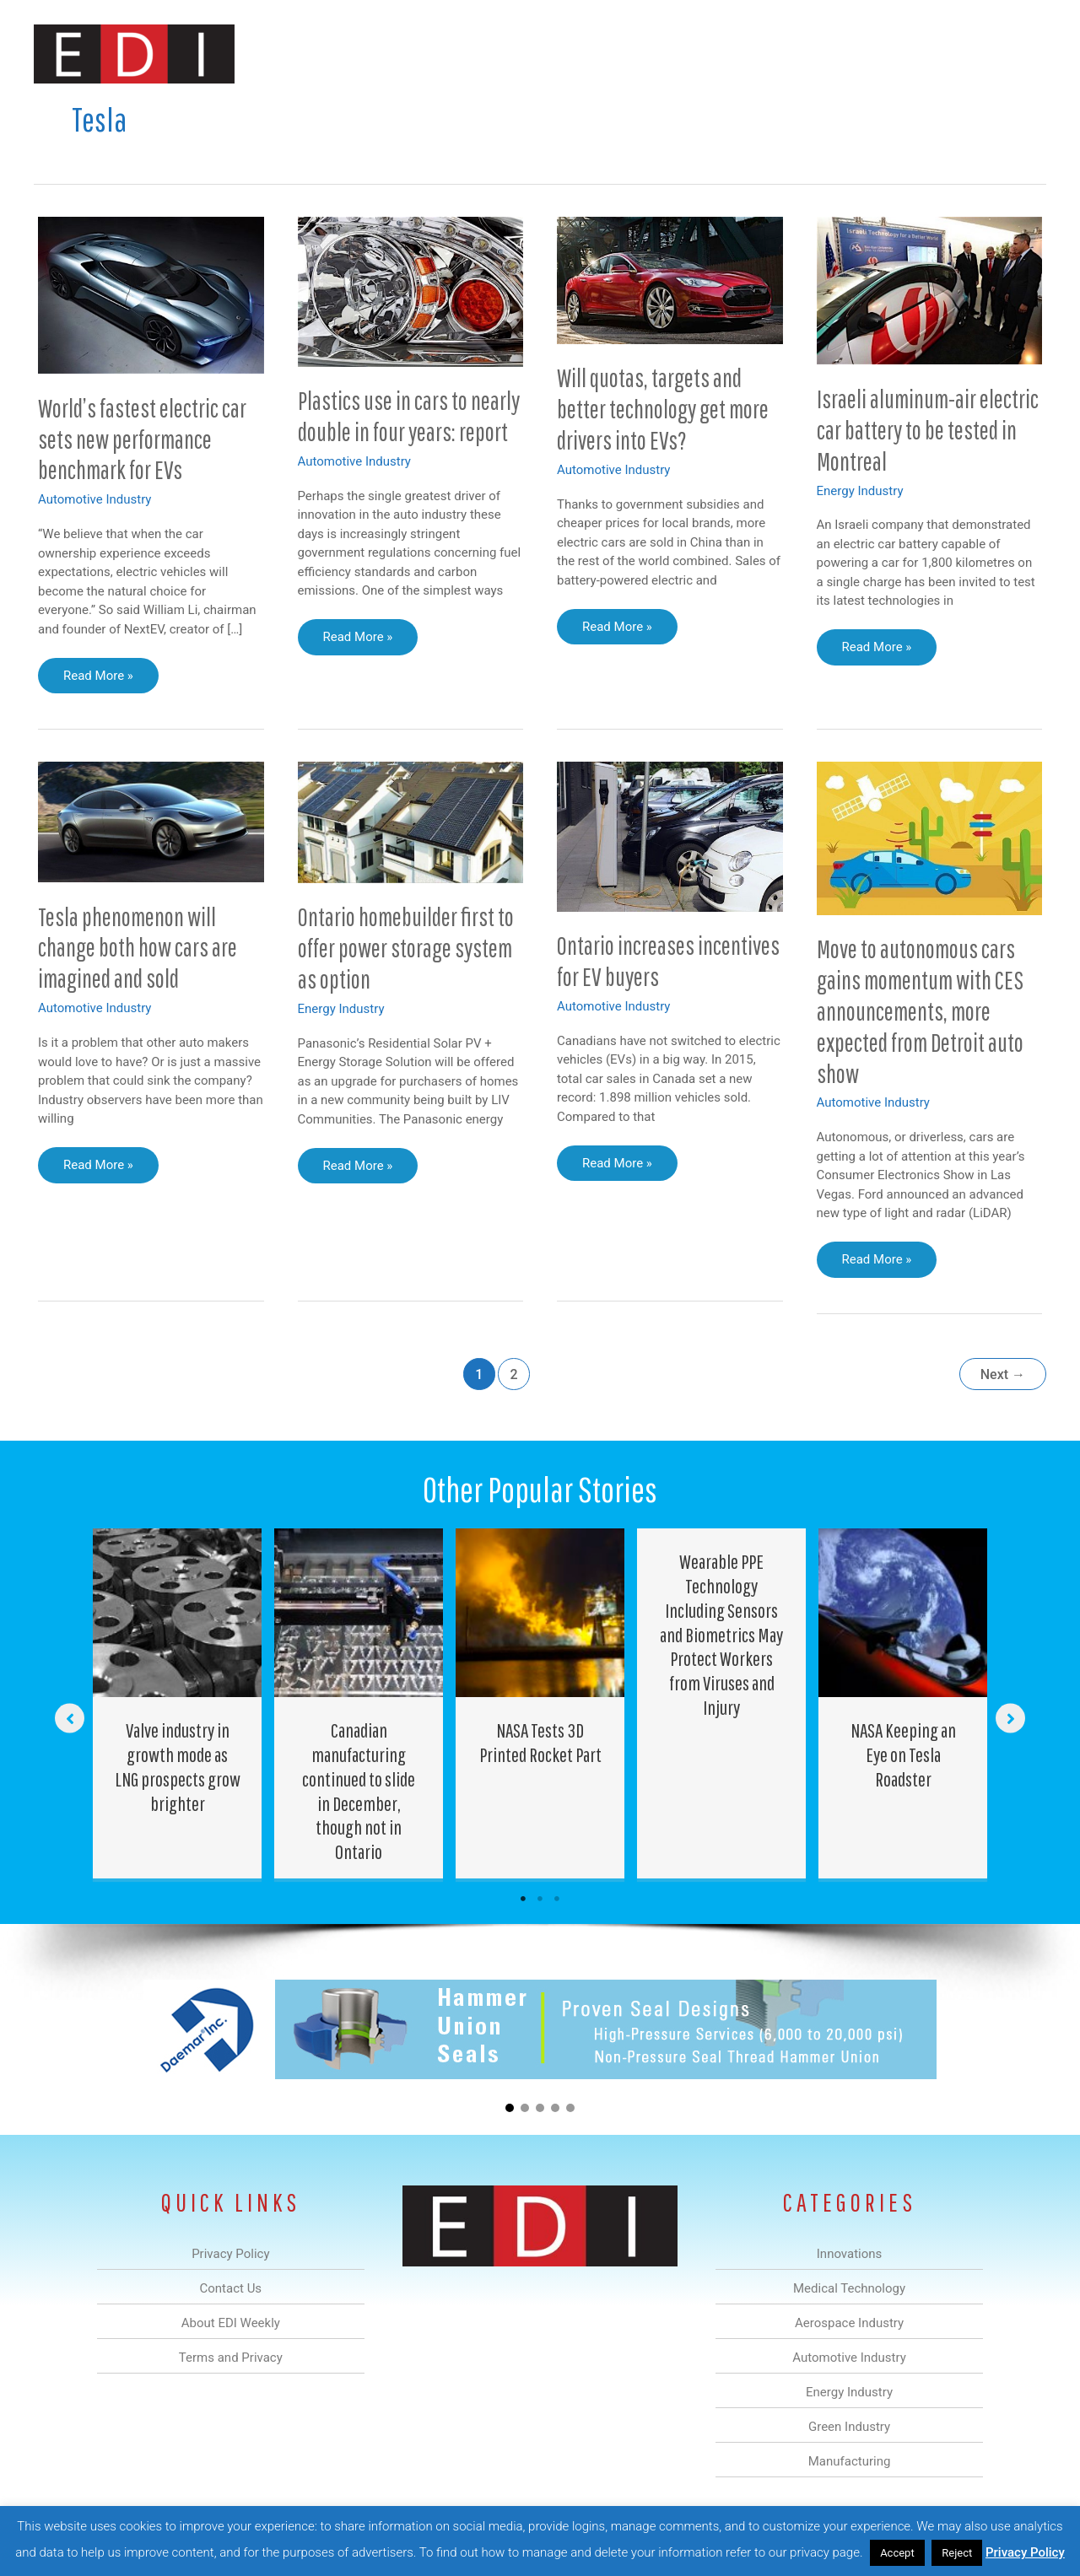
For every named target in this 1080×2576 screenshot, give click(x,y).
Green (725, 53)
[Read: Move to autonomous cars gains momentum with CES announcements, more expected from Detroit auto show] (930, 837)
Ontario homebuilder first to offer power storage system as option (406, 948)
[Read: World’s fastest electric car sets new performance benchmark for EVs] (151, 294)
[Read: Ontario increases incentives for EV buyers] (670, 835)
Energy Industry (860, 490)
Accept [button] (897, 2552)
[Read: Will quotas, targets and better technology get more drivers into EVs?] (670, 279)
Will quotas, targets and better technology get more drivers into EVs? (663, 409)
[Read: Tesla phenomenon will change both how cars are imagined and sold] (151, 820)
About (890, 53)
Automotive (582, 53)
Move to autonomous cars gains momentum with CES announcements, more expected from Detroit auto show (920, 1011)
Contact (957, 53)
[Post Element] (177, 1703)
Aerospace (496, 53)
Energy (661, 53)
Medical (420, 53)
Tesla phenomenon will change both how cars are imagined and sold (137, 948)
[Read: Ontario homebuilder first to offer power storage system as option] (411, 821)
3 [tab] (556, 1898)
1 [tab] (523, 1898)
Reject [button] (957, 2552)
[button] (1019, 53)
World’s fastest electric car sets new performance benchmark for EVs (142, 439)
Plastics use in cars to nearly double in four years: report (409, 415)
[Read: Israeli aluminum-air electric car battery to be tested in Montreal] (930, 289)
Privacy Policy (1025, 2552)
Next (1002, 1374)
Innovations (342, 53)
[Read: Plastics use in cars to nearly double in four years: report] (411, 291)
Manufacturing (807, 53)
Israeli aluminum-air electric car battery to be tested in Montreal (928, 430)
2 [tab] (540, 1898)
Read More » (98, 680)
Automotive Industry (94, 499)
